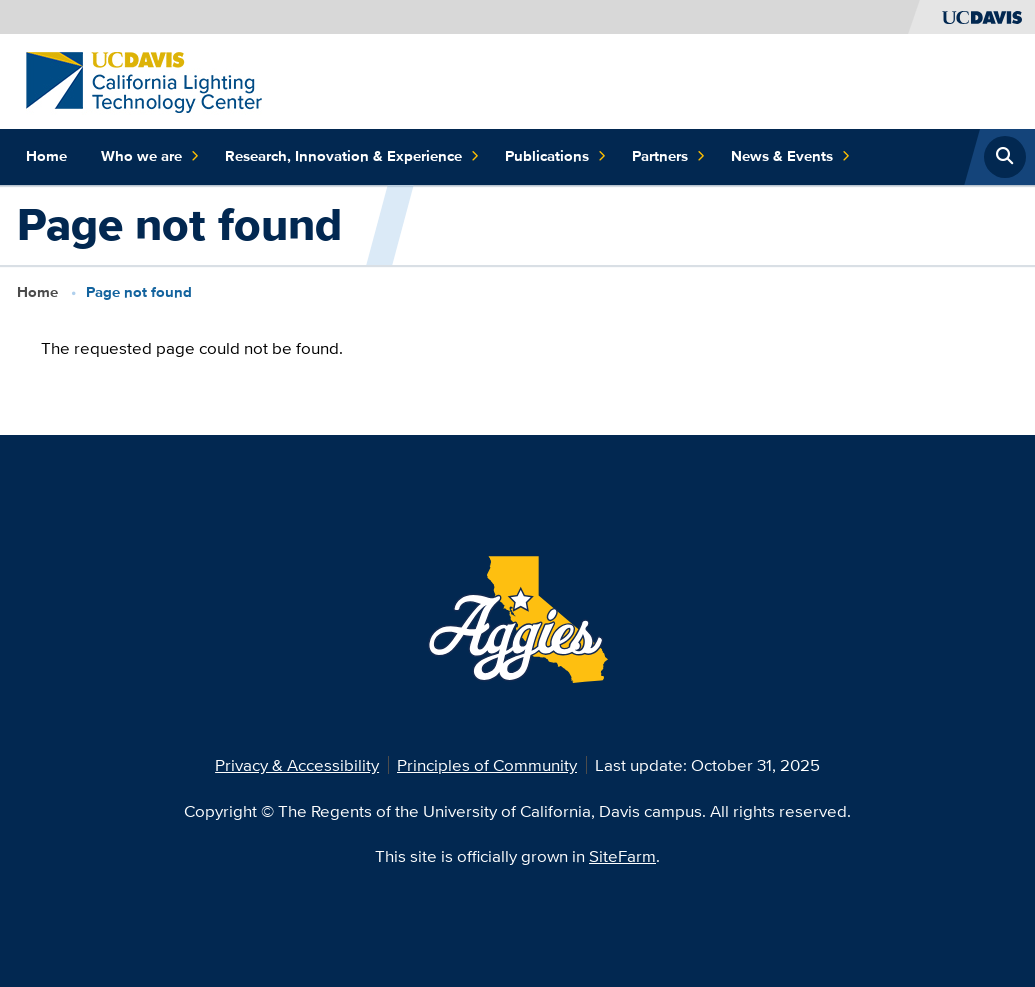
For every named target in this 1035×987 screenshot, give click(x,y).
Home (46, 156)
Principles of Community (487, 764)
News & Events (790, 157)
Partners (668, 157)
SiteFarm (622, 855)
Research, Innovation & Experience (352, 157)
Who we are (150, 157)
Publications (555, 157)
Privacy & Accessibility (297, 764)
